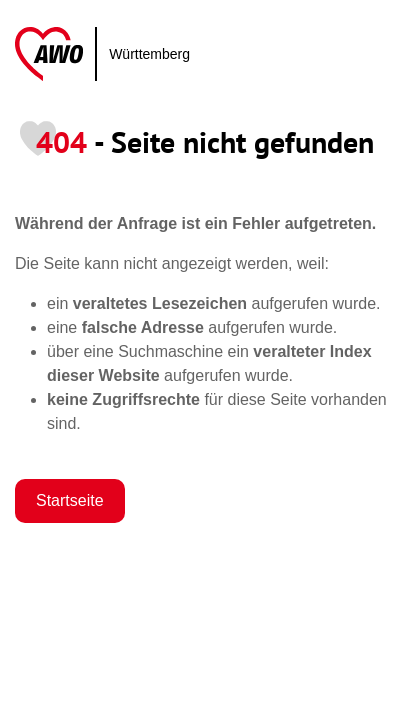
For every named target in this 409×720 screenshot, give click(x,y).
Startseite (70, 500)
